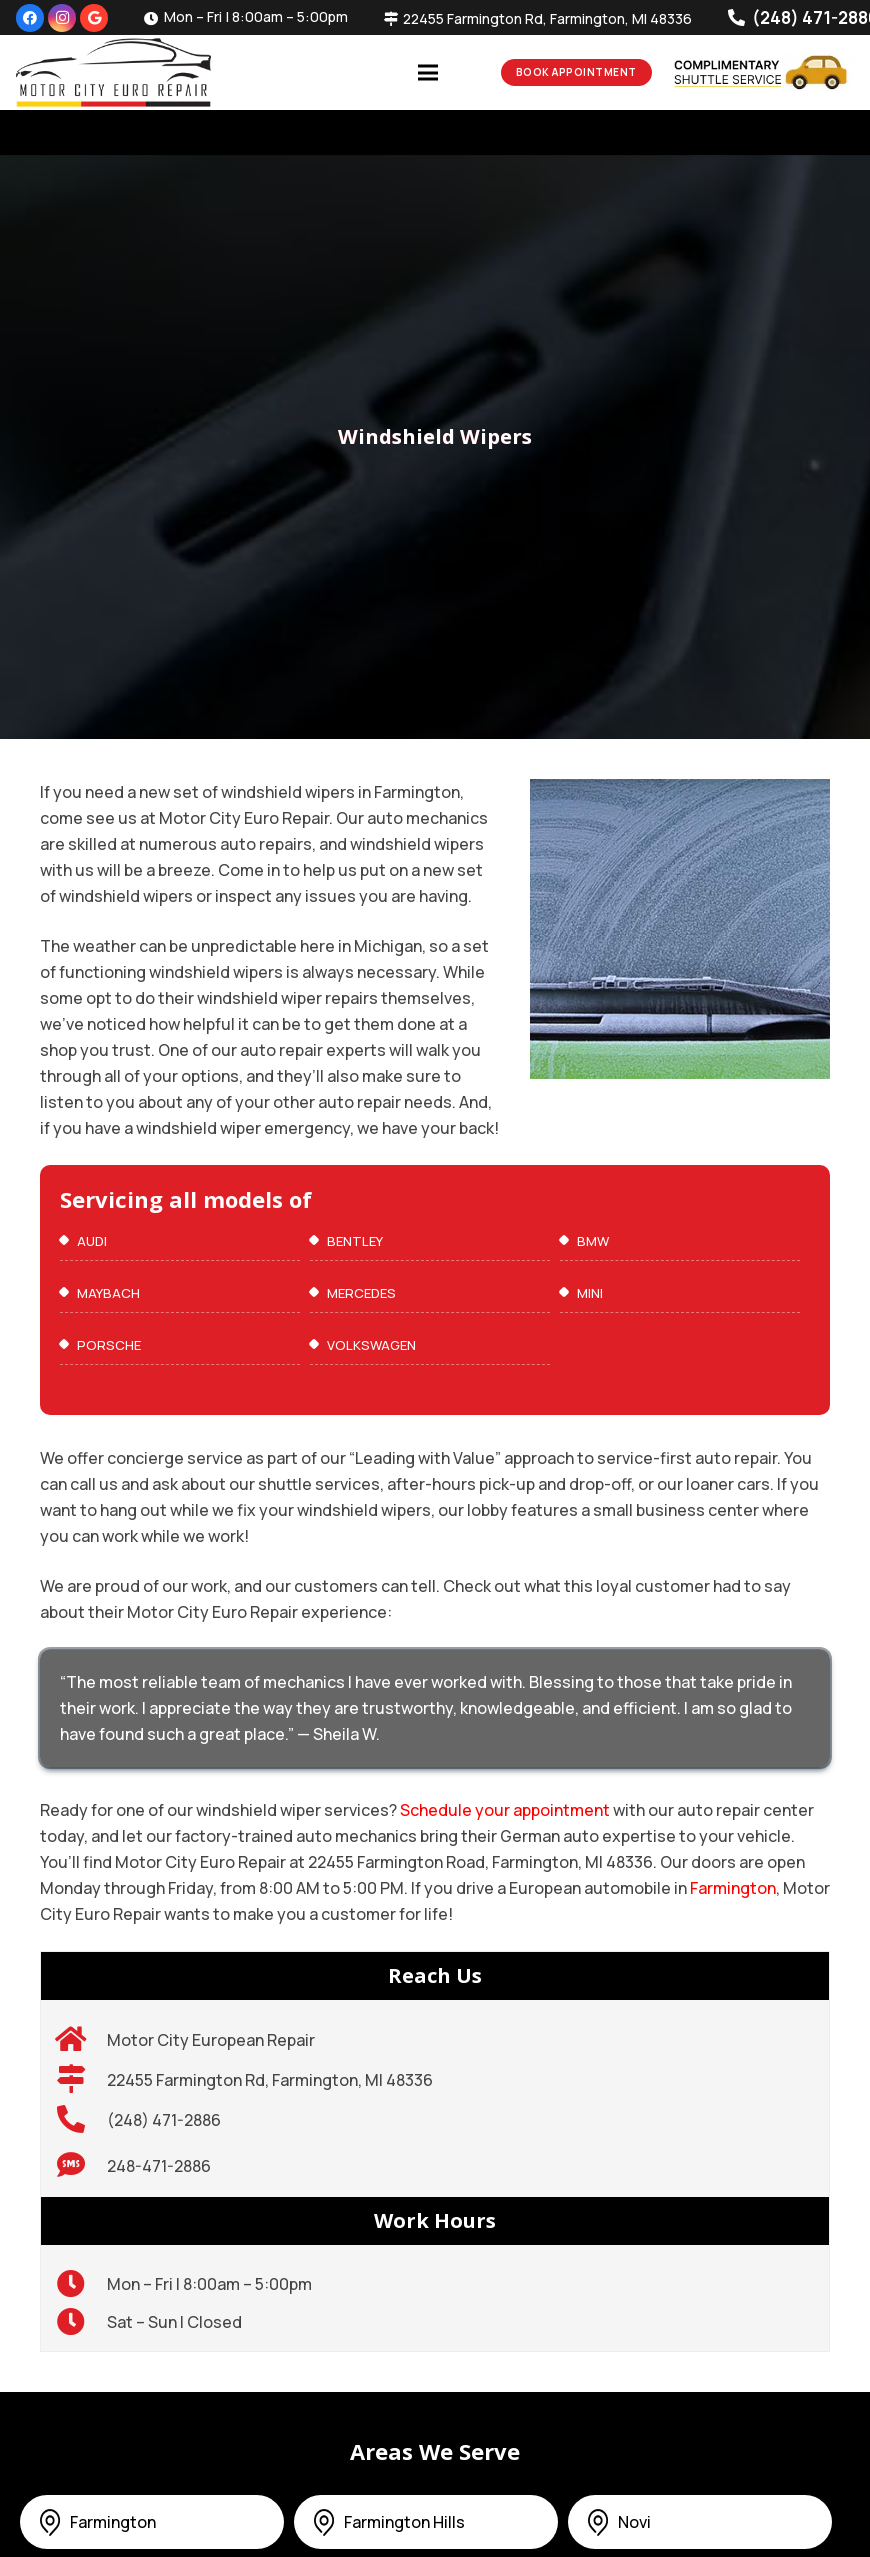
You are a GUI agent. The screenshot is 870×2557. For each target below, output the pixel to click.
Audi (92, 1241)
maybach (108, 1293)
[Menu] (428, 73)
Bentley (355, 1241)
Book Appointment (576, 72)
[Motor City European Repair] (81, 2040)
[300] (113, 72)
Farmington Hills (404, 2522)
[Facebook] (30, 18)
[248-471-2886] (81, 2166)
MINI (590, 1293)
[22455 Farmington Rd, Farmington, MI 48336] (81, 2080)
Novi (634, 2522)
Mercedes (361, 1293)
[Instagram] (62, 18)
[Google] (94, 18)
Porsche (109, 1345)
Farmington (733, 1888)
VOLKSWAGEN (371, 1345)
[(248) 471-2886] (81, 2120)
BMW (593, 1241)
